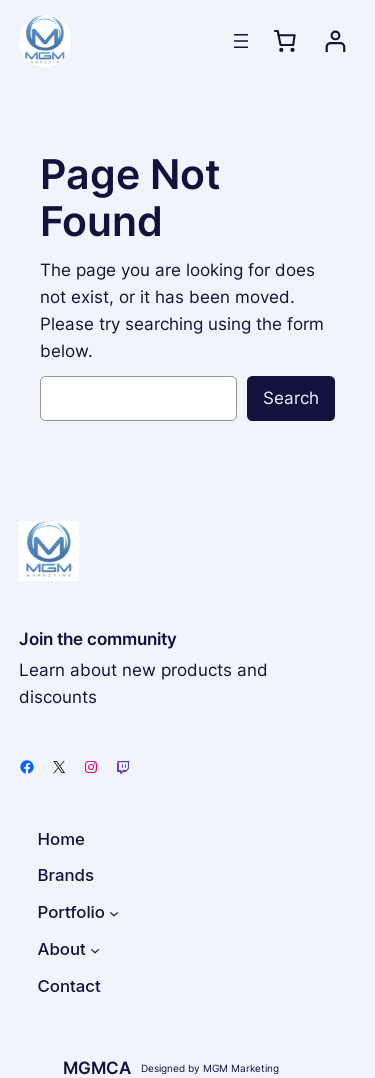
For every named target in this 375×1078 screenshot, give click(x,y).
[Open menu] (241, 41)
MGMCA (97, 1068)
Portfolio (71, 912)
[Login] (335, 41)
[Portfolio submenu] (114, 913)
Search (291, 398)
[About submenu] (95, 950)
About (62, 949)
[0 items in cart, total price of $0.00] (284, 41)
